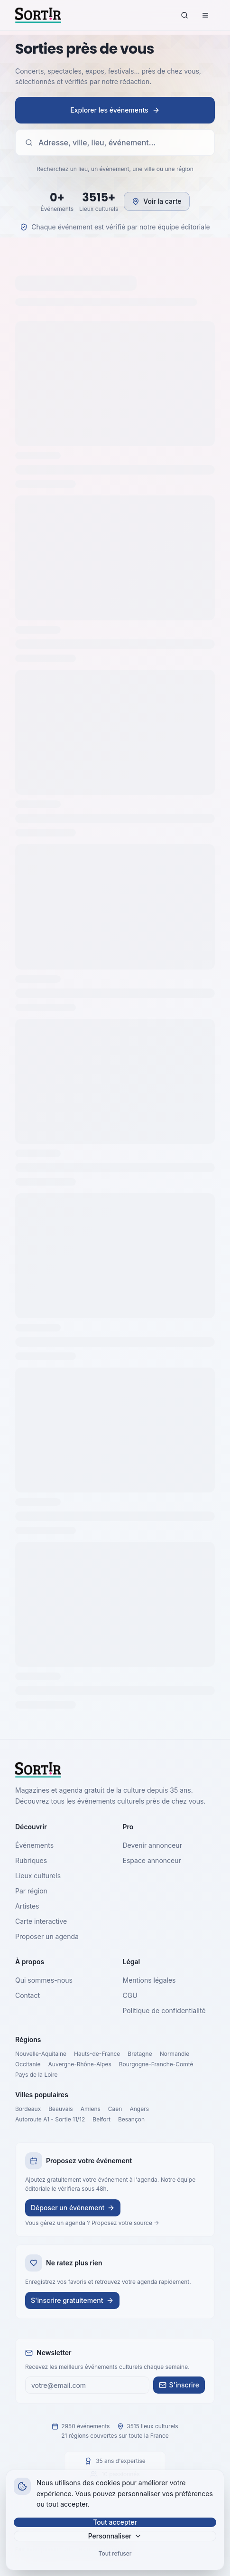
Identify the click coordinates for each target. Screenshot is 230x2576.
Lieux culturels (38, 1876)
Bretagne (140, 2053)
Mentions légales (149, 1980)
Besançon (131, 2119)
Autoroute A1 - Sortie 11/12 (50, 2119)
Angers (139, 2108)
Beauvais (60, 2108)
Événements (34, 1845)
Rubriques (31, 1860)
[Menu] (205, 15)
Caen (115, 2108)
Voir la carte (156, 201)
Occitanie (28, 2064)
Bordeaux (28, 2108)
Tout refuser (114, 2553)
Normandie (175, 2053)
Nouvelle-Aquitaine (40, 2053)
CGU (130, 1995)
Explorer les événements (114, 110)
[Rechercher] (184, 15)
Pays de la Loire (36, 2074)
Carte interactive (41, 1921)
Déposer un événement (73, 2208)
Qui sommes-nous (44, 1980)
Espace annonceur (152, 1860)
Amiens (91, 2108)
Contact (27, 1995)
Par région (31, 1891)
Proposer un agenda (47, 1936)
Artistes (27, 1906)
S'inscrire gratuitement (72, 2300)
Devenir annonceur (152, 1845)
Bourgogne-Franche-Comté (156, 2064)
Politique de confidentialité (164, 2010)
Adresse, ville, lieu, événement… (90, 142)
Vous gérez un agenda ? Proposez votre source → (92, 2222)
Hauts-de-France (97, 2053)
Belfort (101, 2119)
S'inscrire (179, 2385)
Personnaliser (115, 2536)
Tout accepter (115, 2522)
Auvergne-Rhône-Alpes (79, 2064)
